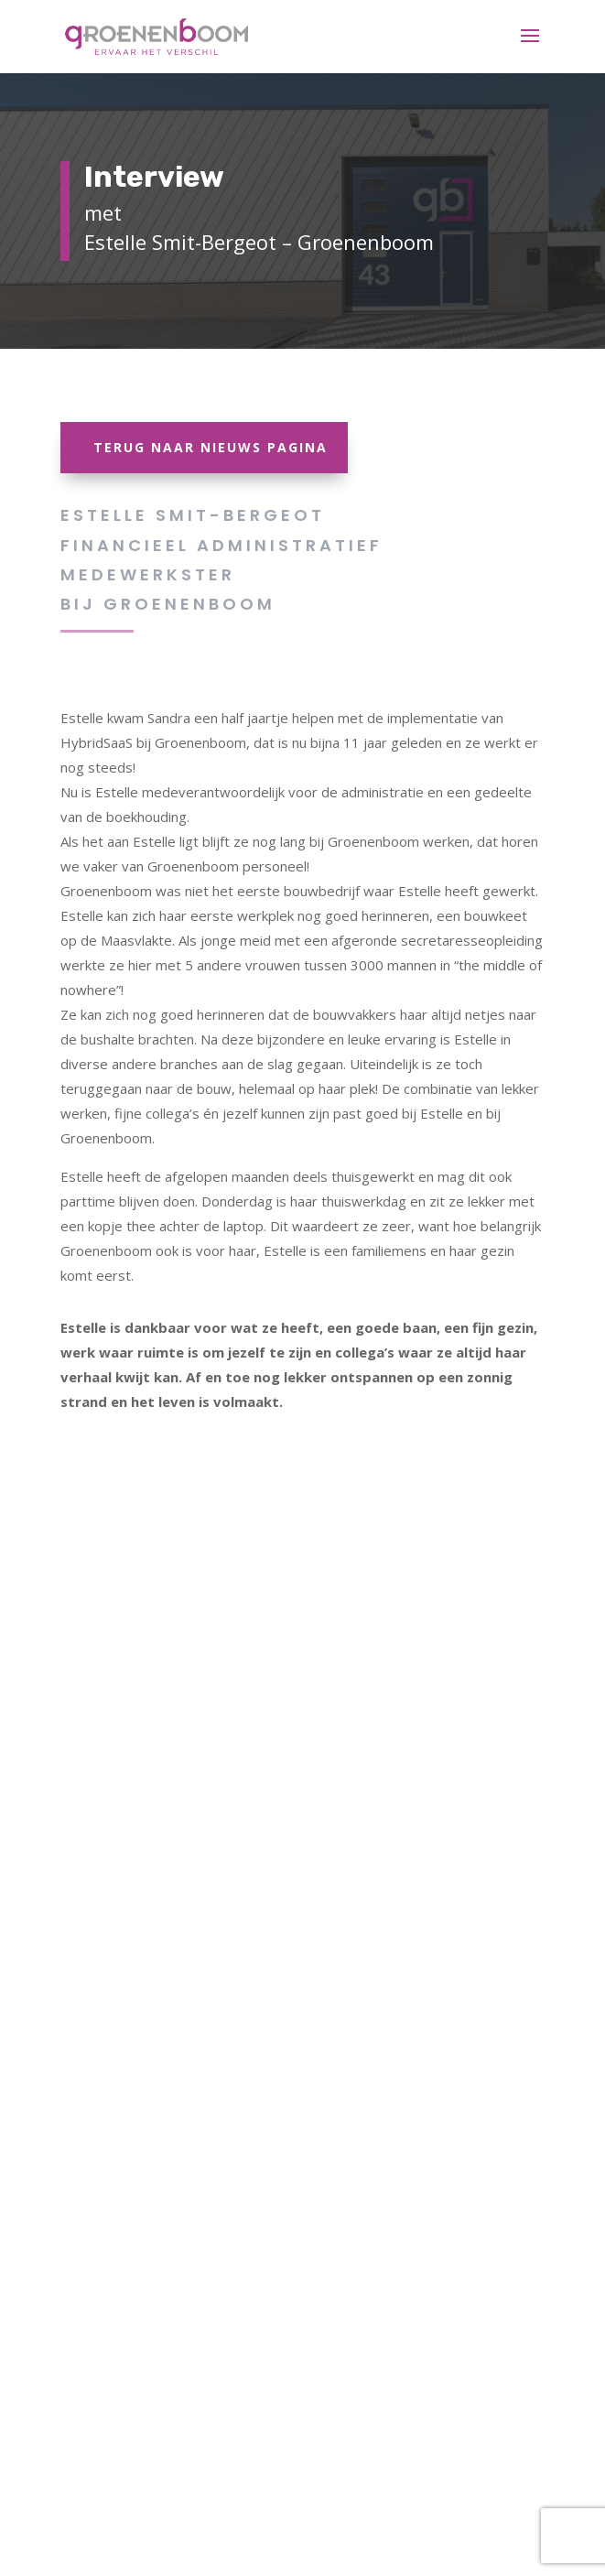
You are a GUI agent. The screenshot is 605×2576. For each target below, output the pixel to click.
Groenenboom (189, 603)
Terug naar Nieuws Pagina (210, 447)
